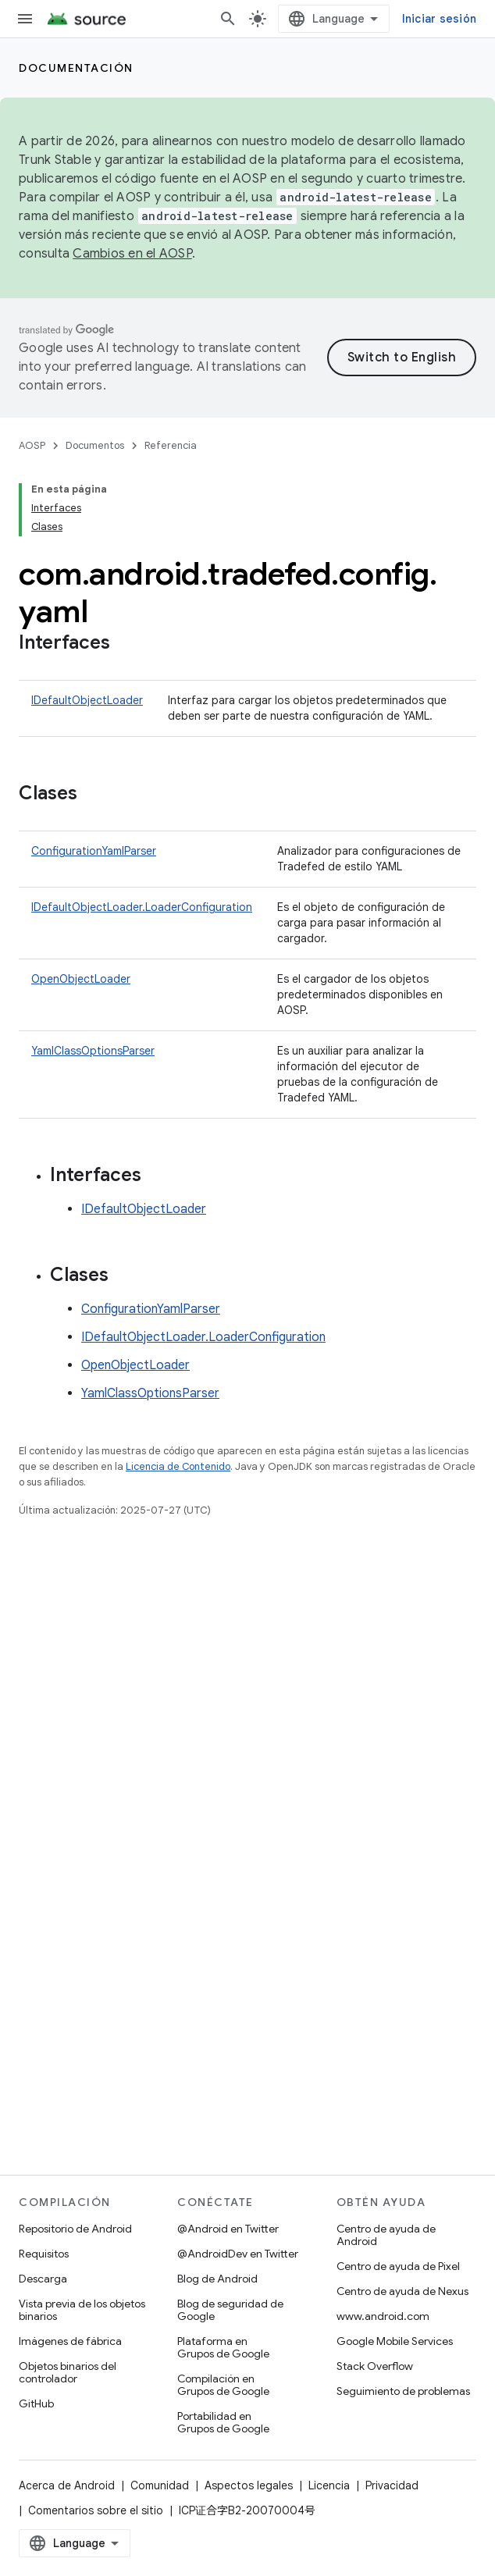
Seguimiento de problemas (403, 2391)
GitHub (36, 2403)
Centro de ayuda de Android (386, 2235)
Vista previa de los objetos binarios (82, 2310)
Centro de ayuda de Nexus (402, 2291)
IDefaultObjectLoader (87, 700)
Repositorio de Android (75, 2229)
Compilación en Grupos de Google (223, 2384)
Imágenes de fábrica (70, 2341)
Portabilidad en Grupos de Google (223, 2422)
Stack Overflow (375, 2366)
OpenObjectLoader (80, 979)
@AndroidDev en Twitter (237, 2254)
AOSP (32, 445)
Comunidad (159, 2485)
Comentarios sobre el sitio (95, 2510)
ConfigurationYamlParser (93, 851)
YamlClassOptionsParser (93, 1051)
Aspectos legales (249, 2485)
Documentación (76, 68)
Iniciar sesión (439, 19)
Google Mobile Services (395, 2341)
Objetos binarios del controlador (67, 2372)
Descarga (43, 2279)
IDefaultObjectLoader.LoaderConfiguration (141, 907)
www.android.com (383, 2316)
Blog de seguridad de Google (230, 2310)
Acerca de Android (67, 2485)
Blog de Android (217, 2279)
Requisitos (44, 2254)
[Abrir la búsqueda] (228, 18)
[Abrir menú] (25, 18)
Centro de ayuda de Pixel (398, 2266)
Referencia (170, 445)
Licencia (329, 2485)
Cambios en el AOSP (132, 254)
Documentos (95, 445)
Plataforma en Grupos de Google (223, 2347)
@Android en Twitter (228, 2229)
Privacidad (391, 2485)
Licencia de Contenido (178, 1466)
